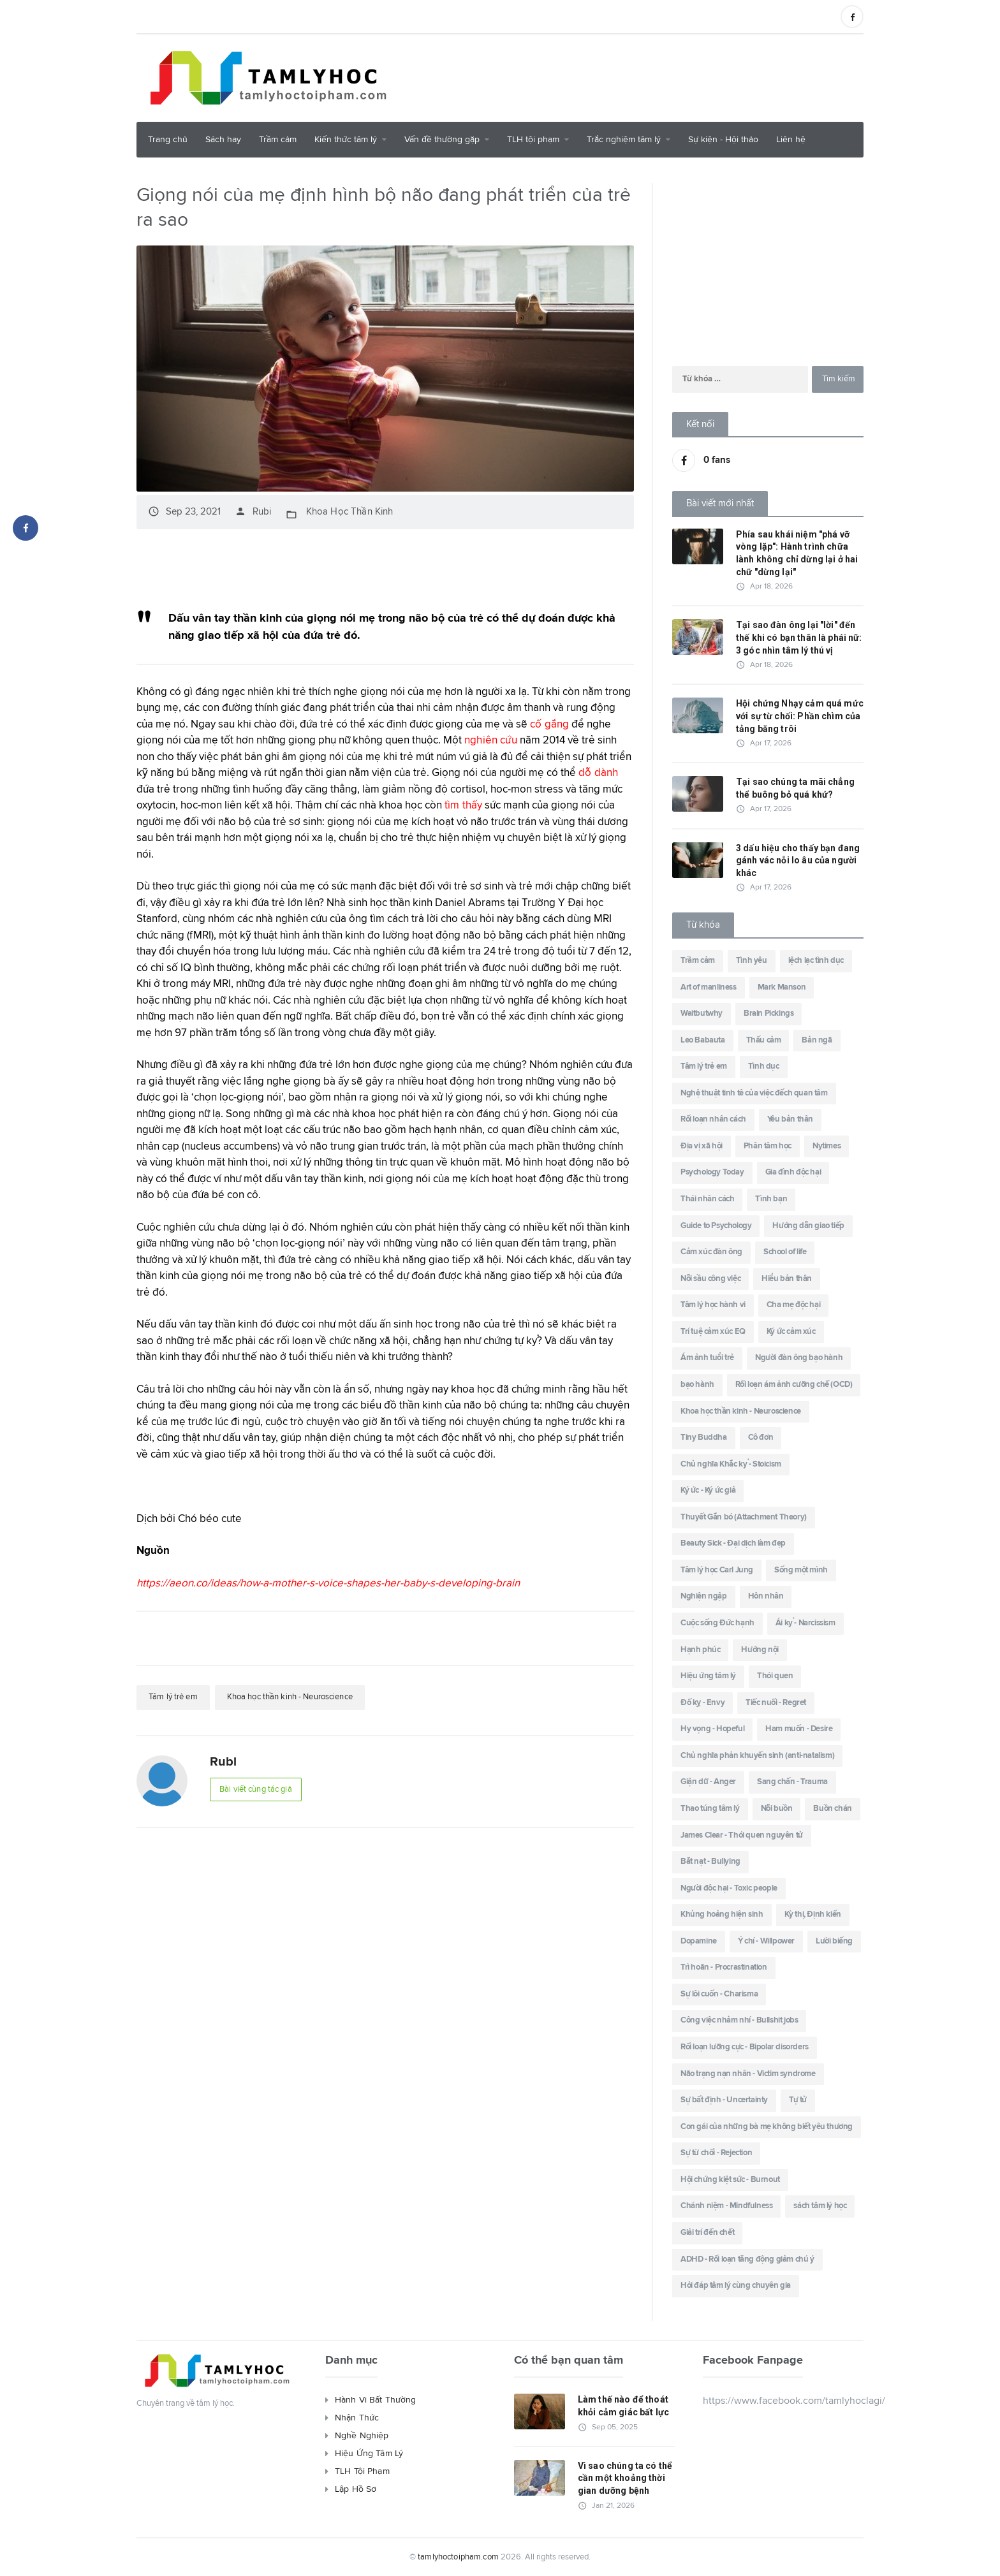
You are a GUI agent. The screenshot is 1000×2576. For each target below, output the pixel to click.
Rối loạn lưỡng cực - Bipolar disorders (744, 2047)
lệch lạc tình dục (816, 960)
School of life (784, 1252)
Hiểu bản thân (786, 1279)
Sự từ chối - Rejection (716, 2153)
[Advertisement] (631, 76)
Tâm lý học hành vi (713, 1305)
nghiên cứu (490, 739)
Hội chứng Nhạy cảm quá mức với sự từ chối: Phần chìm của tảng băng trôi (798, 715)
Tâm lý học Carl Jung (716, 1570)
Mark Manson (782, 987)
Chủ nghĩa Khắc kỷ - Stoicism (730, 1464)
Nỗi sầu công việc (710, 1279)
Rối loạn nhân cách (713, 1119)
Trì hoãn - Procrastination (723, 1967)
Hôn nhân (766, 1596)
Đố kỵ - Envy (702, 1703)
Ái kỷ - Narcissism (805, 1623)
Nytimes (826, 1146)
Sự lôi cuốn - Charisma (719, 1994)
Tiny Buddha (703, 1437)
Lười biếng (834, 1941)
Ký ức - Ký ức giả (707, 1490)
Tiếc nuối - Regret (776, 1703)
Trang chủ (168, 139)
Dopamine (698, 1941)
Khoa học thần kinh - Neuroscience (300, 1696)
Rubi (253, 511)
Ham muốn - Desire (798, 1729)
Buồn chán (832, 1808)
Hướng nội (759, 1650)
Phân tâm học (767, 1146)
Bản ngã (817, 1040)
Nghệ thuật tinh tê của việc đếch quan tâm (754, 1093)
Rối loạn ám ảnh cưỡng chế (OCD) (794, 1384)
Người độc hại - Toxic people (728, 1888)
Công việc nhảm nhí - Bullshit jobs (739, 2020)
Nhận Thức (356, 2417)
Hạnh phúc (700, 1650)
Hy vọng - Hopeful (712, 1729)
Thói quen (775, 1676)
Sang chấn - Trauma (792, 1782)
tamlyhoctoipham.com (458, 2557)
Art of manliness (708, 987)
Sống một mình (801, 1570)
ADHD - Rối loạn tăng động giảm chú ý (747, 2259)
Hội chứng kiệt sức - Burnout (730, 2180)
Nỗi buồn (777, 1808)
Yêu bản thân (790, 1119)
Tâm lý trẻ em (175, 1696)
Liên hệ (790, 139)
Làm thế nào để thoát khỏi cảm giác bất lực (622, 2405)
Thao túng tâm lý (710, 1808)
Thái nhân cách (707, 1199)
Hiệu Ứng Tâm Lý (368, 2453)
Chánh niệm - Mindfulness (726, 2206)
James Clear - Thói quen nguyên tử (741, 1835)
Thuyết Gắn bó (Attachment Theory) (743, 1517)
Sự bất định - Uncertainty (724, 2100)
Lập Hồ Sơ (355, 2489)
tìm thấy (463, 804)
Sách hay (223, 139)
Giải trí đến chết (707, 2232)
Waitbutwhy (701, 1013)
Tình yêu (751, 960)
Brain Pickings (768, 1013)
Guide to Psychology (715, 1226)
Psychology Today (712, 1172)
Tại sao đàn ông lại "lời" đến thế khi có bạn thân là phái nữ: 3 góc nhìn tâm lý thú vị (797, 637)
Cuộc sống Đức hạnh (717, 1623)
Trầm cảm (278, 139)
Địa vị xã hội (701, 1146)
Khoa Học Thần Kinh (348, 511)
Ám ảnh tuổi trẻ (707, 1358)
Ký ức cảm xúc (791, 1332)
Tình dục (763, 1066)
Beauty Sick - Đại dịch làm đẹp (733, 1543)
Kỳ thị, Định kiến (812, 1914)
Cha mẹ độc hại (793, 1305)
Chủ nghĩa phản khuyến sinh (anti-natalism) (757, 1756)
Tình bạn (771, 1199)
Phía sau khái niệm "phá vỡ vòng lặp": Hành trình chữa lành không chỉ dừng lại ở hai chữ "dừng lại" (795, 553)
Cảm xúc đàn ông (711, 1252)
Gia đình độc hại (793, 1172)
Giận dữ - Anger (708, 1782)
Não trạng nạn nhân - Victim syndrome (748, 2074)
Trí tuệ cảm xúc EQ (713, 1332)
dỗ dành (597, 771)
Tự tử (798, 2100)
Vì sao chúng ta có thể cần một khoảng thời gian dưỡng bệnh (624, 2478)
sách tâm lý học (819, 2206)
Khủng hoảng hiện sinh (721, 1914)
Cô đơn (761, 1437)
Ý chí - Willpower (766, 1941)
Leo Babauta (702, 1040)
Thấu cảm (763, 1040)
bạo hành (697, 1384)
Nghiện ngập (703, 1596)
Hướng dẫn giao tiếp (808, 1226)
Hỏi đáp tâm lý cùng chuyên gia (735, 2285)
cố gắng (549, 722)
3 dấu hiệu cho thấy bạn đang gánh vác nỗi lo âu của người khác (796, 860)
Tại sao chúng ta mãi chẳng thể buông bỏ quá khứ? (794, 788)
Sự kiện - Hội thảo (723, 139)
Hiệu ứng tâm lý (708, 1676)
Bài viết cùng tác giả (258, 1788)
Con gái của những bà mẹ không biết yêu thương (766, 2127)
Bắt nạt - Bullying (710, 1861)
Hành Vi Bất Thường (375, 2400)
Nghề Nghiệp (361, 2435)
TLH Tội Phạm (361, 2471)
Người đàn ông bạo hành (798, 1358)
